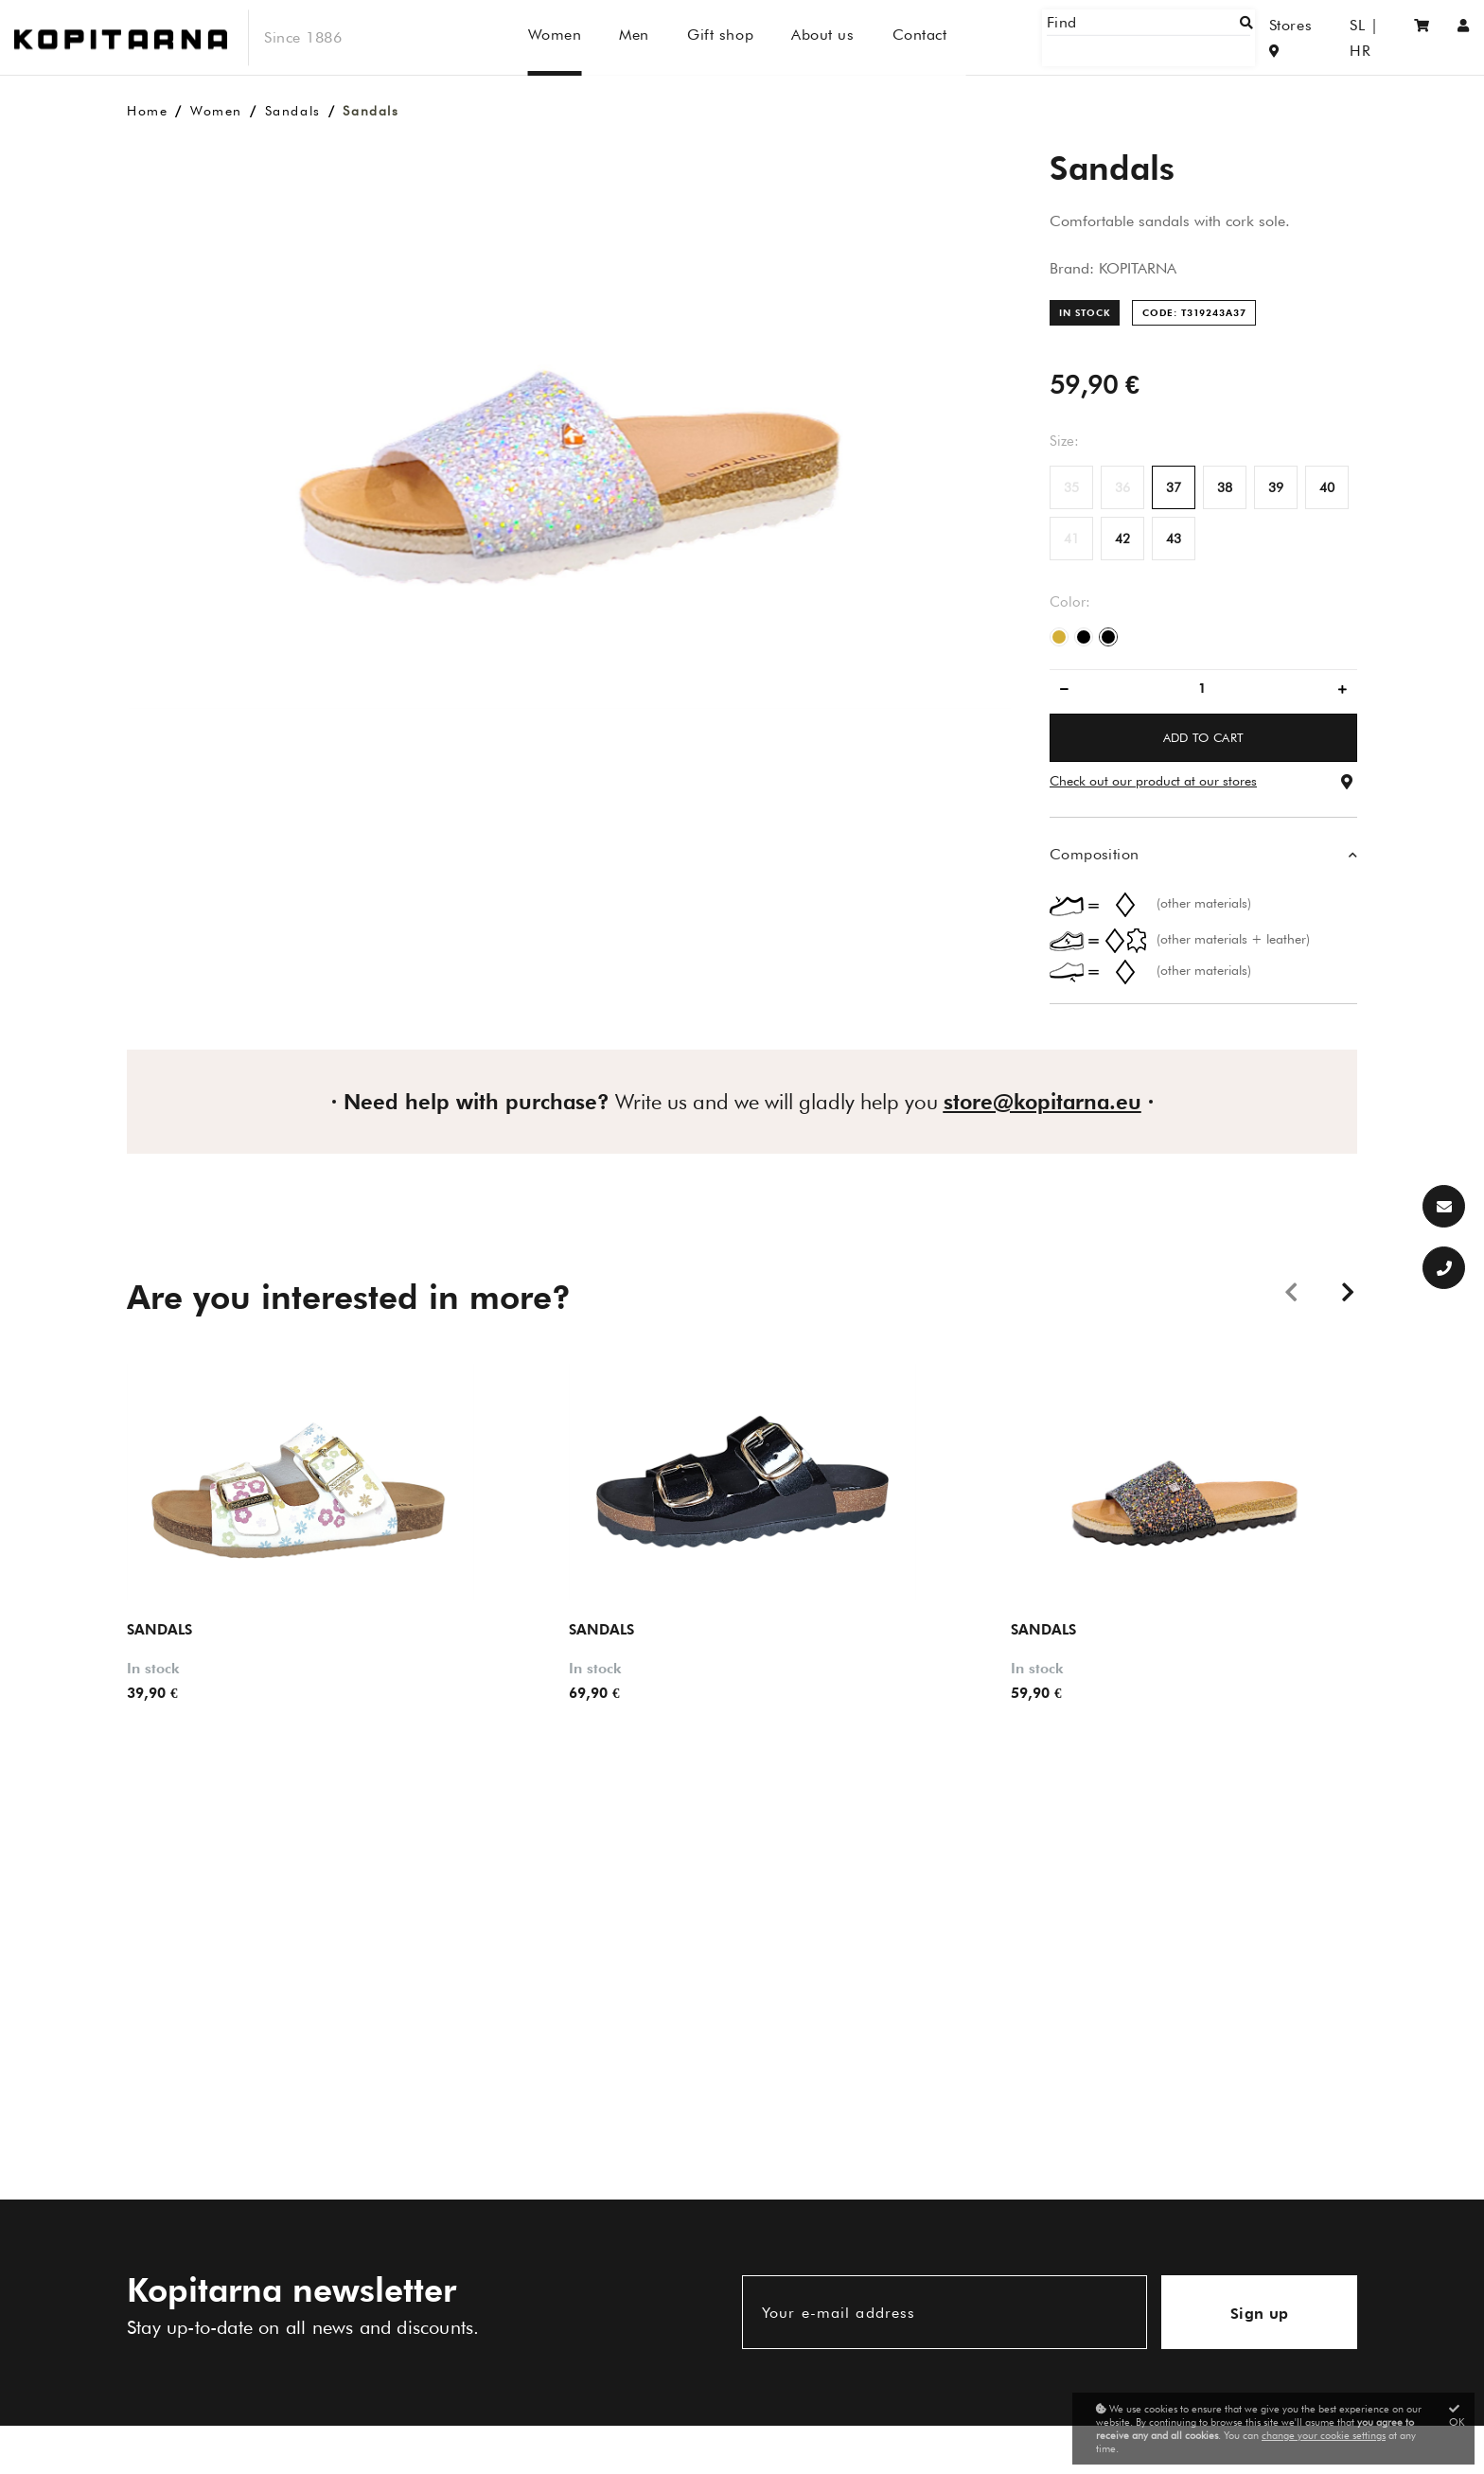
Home (147, 110)
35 (1071, 487)
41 (1071, 538)
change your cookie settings (1324, 2435)
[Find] (1177, 37)
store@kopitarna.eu (1042, 1101)
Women (216, 110)
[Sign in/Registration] (1464, 37)
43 (1173, 538)
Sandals (293, 110)
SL (1338, 37)
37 (1173, 487)
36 (1122, 487)
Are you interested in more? (349, 1297)
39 (1275, 487)
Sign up (1259, 2314)
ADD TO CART (1204, 737)
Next (1347, 1290)
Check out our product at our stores (1153, 780)
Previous (1290, 1290)
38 (1224, 487)
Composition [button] (1094, 854)
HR (1375, 37)
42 (1122, 538)
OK (1457, 2416)
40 (1326, 487)
